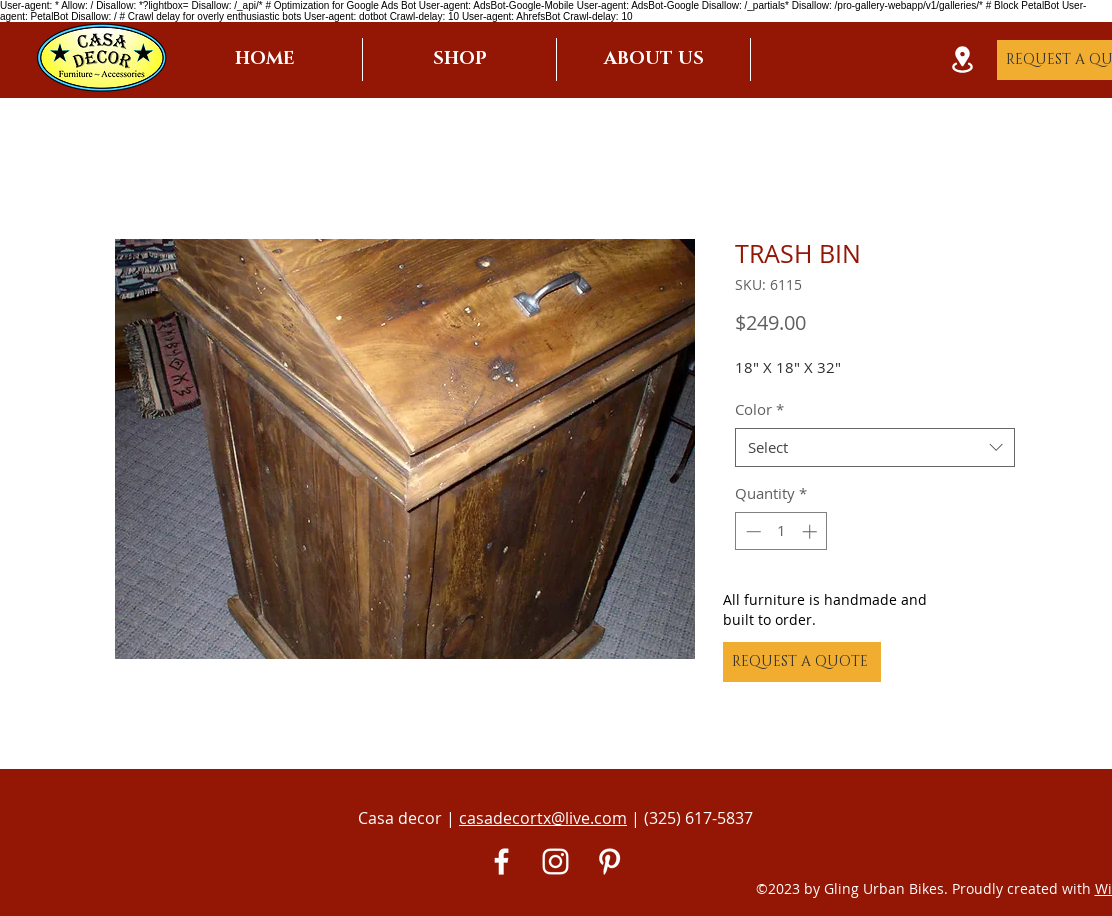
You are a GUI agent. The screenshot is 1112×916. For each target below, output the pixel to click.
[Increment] (811, 531)
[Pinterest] (609, 861)
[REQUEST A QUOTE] (802, 662)
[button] (459, 59)
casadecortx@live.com (543, 818)
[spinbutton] (781, 531)
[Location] (962, 59)
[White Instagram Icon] (555, 861)
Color (759, 409)
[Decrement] (751, 531)
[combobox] (875, 447)
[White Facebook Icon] (501, 861)
